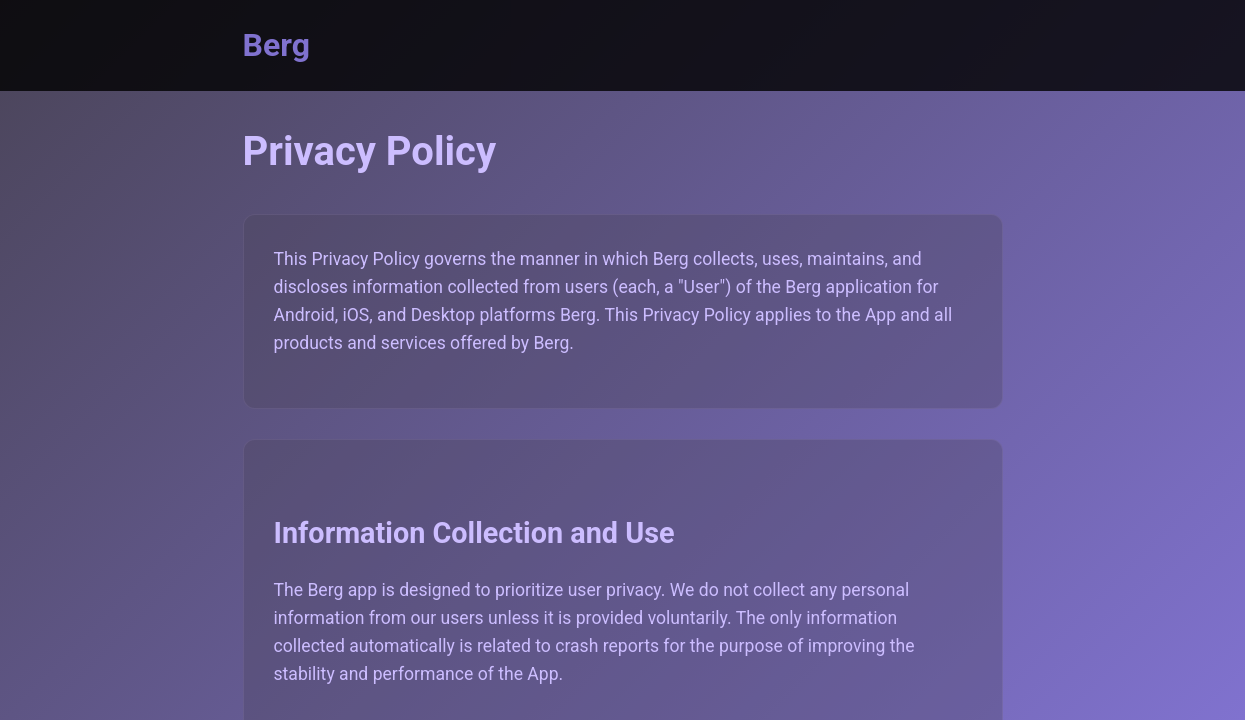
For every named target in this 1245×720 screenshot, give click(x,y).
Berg (276, 45)
